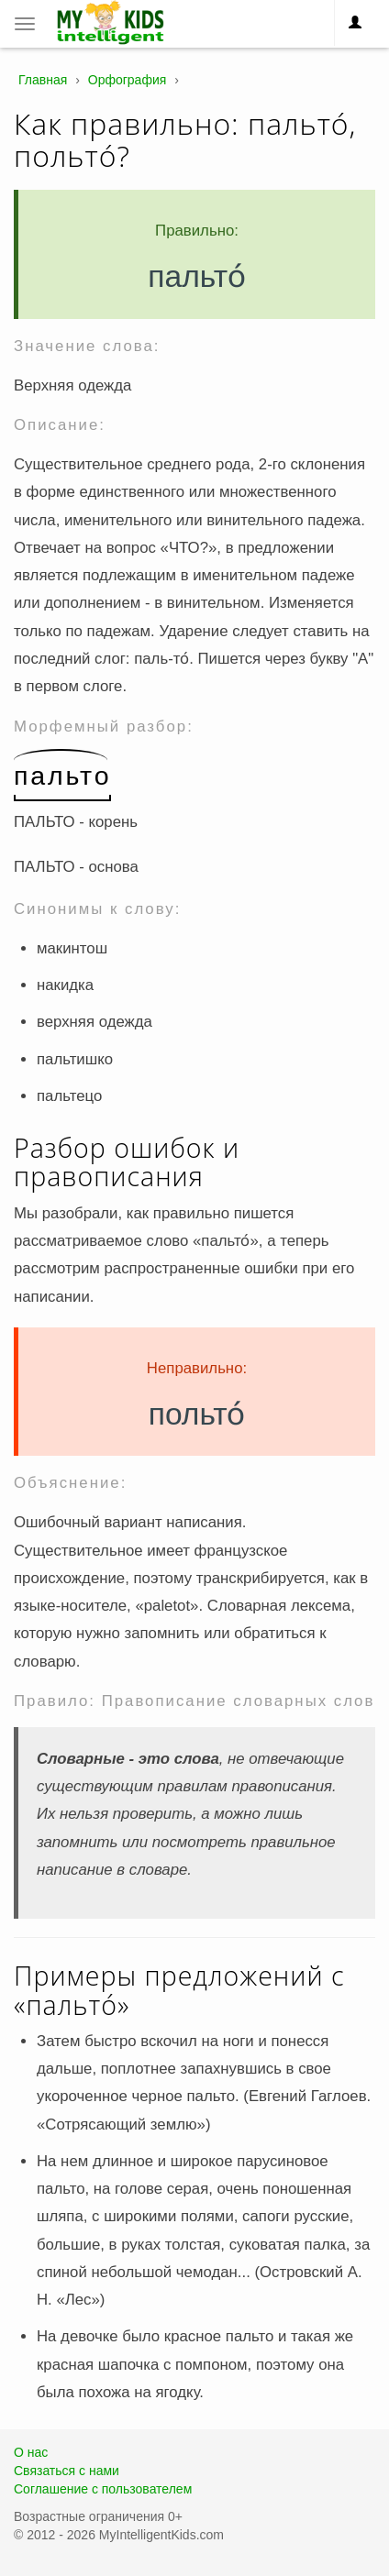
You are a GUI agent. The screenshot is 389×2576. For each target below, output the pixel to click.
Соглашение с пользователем (103, 2489)
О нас (31, 2452)
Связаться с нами (66, 2470)
